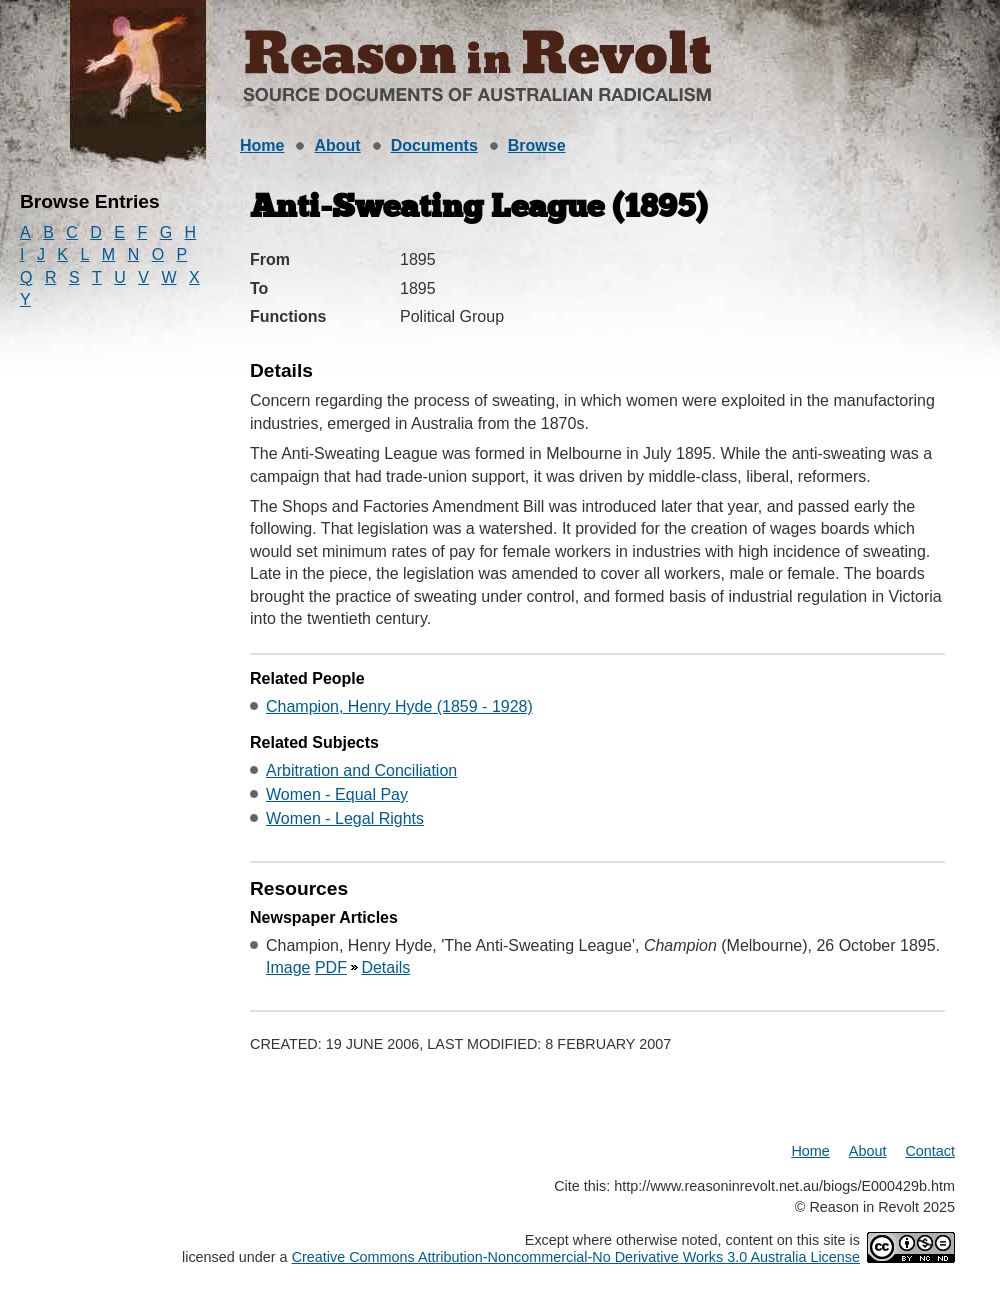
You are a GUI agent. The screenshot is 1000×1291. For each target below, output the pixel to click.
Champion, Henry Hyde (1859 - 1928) (399, 706)
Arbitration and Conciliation (361, 770)
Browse (537, 145)
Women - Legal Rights (345, 818)
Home (262, 145)
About (337, 145)
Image (288, 967)
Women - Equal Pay (337, 794)
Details (385, 967)
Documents (434, 145)
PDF (331, 967)
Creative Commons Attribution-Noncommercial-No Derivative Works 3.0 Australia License (576, 1257)
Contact (930, 1151)
